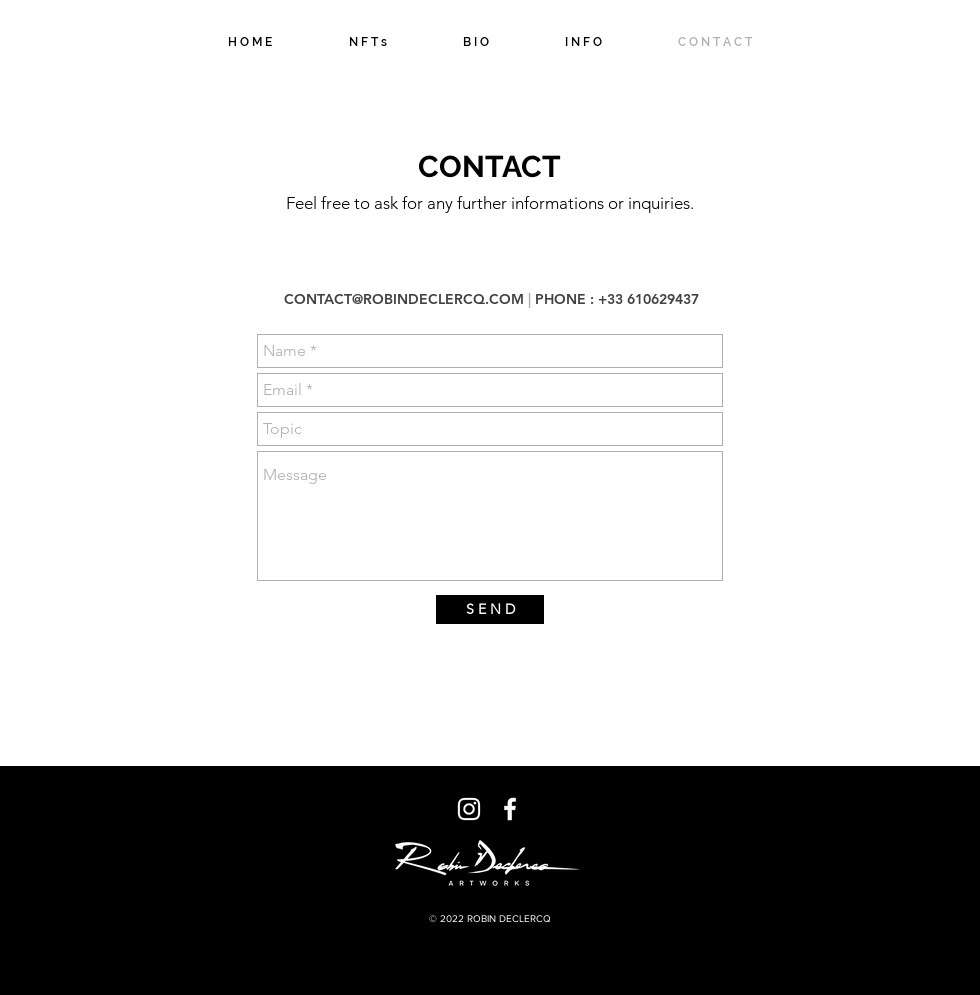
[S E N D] (490, 609)
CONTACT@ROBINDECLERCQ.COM (404, 299)
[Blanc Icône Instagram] (469, 809)
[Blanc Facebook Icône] (510, 809)
